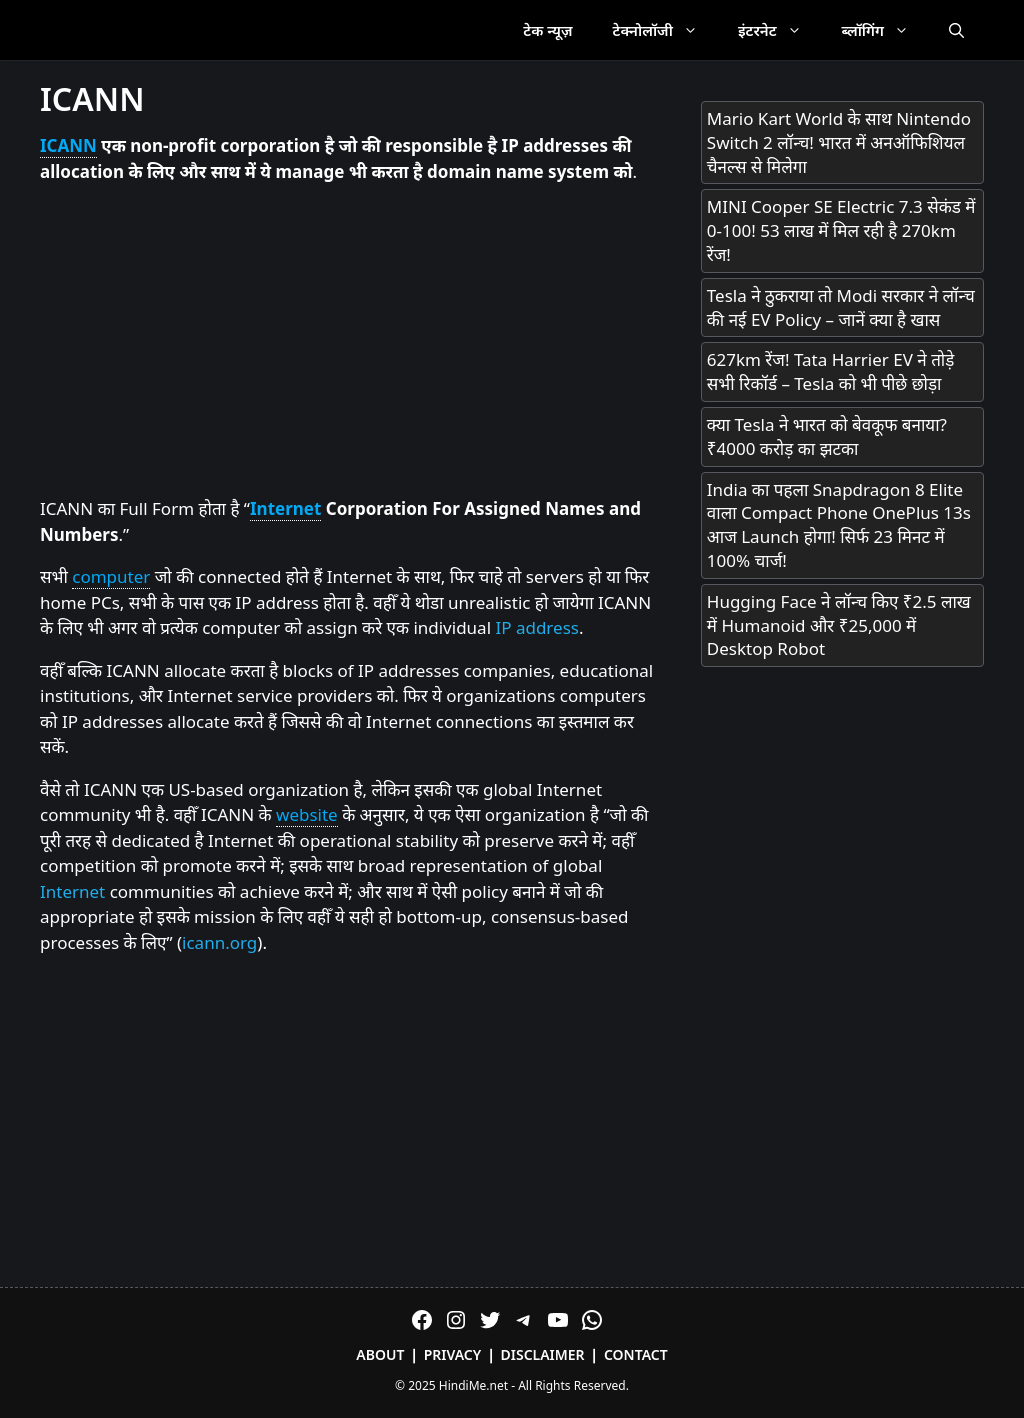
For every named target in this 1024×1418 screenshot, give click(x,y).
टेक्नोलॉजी (665, 30)
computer (111, 576)
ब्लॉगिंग (885, 30)
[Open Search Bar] (956, 30)
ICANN (68, 145)
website (307, 814)
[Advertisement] (350, 341)
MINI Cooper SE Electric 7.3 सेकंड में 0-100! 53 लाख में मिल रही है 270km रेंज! (841, 230)
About (380, 1354)
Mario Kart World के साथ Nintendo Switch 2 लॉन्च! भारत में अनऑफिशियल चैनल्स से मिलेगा (839, 142)
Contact (636, 1354)
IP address (536, 627)
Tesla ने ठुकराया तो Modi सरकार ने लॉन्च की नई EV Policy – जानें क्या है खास (841, 307)
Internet (285, 508)
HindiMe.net (473, 1385)
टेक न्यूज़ (547, 30)
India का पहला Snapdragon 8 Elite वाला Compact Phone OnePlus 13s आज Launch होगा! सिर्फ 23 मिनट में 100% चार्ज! (839, 525)
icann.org (219, 942)
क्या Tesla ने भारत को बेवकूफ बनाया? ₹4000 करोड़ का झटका (827, 436)
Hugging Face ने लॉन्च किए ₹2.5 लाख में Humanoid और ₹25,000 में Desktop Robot (839, 625)
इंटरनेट (780, 30)
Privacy (453, 1354)
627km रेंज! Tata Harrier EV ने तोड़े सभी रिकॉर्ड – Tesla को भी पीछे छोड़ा (831, 371)
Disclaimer (543, 1354)
